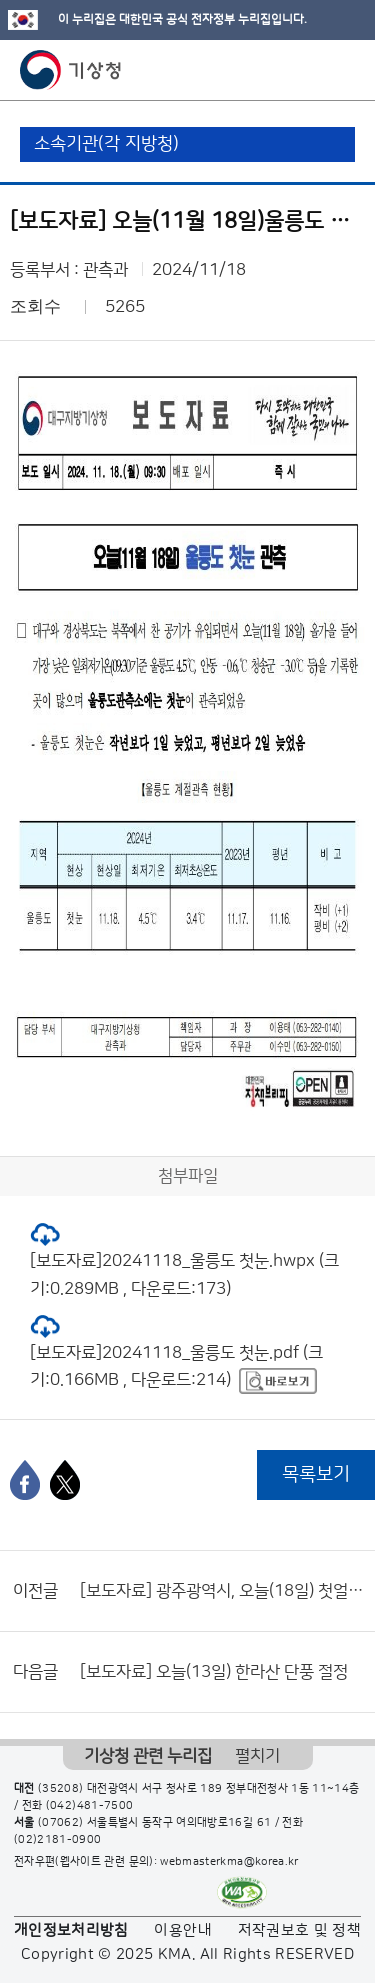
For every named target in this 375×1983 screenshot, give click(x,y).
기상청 (71, 70)
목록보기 (316, 1474)
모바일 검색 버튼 (310, 70)
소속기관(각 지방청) (106, 144)
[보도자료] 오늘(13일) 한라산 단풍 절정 (214, 1672)
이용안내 (182, 1930)
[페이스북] (25, 1480)
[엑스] (65, 1480)
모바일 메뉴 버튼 (342, 70)
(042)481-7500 (90, 1806)
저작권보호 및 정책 (300, 1930)
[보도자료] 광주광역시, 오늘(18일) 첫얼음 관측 (222, 1591)
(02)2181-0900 (58, 1840)
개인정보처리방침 (71, 1930)
